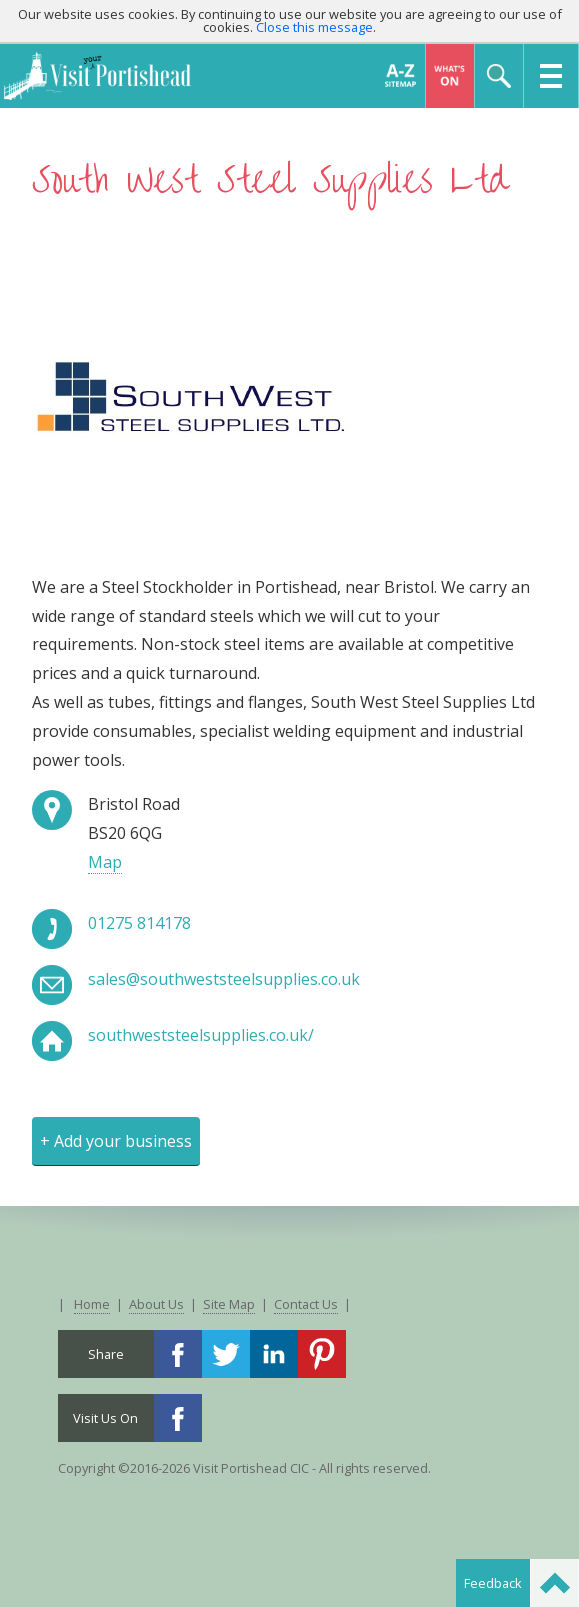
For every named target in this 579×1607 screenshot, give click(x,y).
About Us (156, 1304)
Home (92, 1304)
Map (105, 862)
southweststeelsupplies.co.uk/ (201, 1035)
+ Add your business (116, 1141)
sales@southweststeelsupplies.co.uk (224, 979)
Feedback (493, 1583)
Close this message (314, 27)
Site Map (229, 1304)
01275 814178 (139, 923)
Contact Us (306, 1304)
